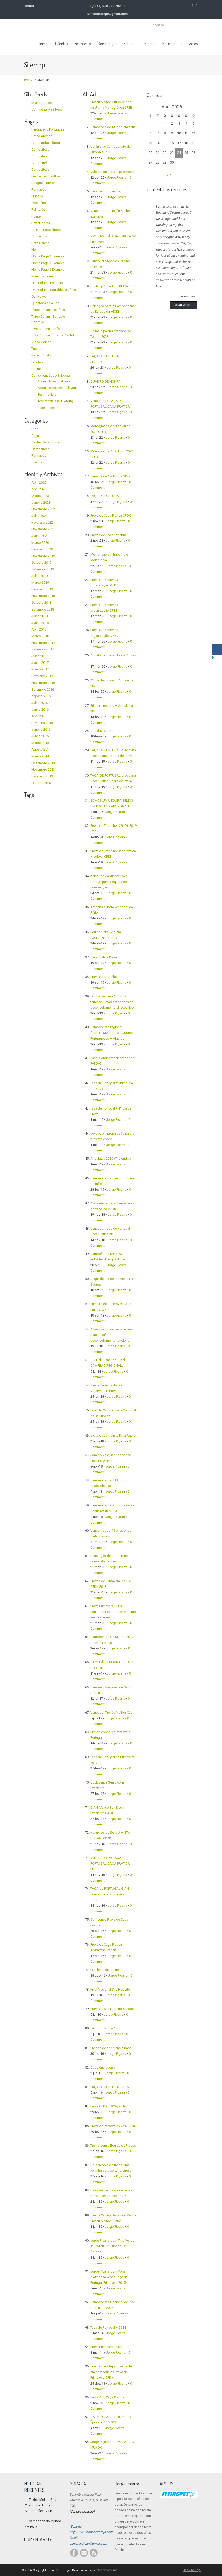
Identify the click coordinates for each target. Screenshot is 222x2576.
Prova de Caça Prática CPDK (110, 515)
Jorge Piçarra (117, 113)
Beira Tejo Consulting (105, 191)
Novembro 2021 (43, 529)
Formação (39, 189)
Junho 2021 (40, 536)
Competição (40, 149)
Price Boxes (46, 408)
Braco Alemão (41, 136)
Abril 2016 (38, 716)
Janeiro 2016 (40, 729)
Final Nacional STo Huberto (110, 1989)
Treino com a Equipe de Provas (113, 2145)
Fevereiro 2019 (42, 589)
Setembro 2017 (42, 649)
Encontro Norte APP (104, 2028)
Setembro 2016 (42, 689)
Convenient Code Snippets (51, 375)
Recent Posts (41, 355)
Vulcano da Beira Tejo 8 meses (112, 172)
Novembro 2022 (43, 509)
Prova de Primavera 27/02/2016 (113, 2126)
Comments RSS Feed (47, 109)
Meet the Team (42, 276)
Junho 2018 (40, 623)
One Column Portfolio (47, 283)
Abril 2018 (38, 629)
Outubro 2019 (41, 562)
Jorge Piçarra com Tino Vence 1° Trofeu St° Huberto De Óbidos (112, 2246)
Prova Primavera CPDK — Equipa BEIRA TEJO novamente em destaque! (113, 1611)
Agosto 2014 (41, 749)
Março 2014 (40, 756)
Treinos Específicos (46, 230)
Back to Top (192, 2570)
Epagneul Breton (43, 183)
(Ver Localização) (82, 2511)
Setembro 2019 (42, 569)
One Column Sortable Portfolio (53, 290)
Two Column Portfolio (47, 329)
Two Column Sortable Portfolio (54, 335)
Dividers (37, 362)
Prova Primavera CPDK (106, 2347)
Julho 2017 (39, 656)
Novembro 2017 (43, 643)
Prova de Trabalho (103, 977)
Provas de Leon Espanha (108, 535)
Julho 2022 (39, 516)
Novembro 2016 (43, 683)
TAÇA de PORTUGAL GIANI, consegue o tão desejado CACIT (110, 1894)
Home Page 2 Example (47, 256)
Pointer (36, 216)
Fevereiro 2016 (42, 723)
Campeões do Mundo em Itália (113, 127)
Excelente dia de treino (107, 1970)
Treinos (36, 462)
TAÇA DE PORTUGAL (105, 496)
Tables (36, 349)
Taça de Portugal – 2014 (108, 2327)
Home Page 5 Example (47, 269)
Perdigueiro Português (47, 129)
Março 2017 (40, 669)
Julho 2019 (39, 576)
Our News (38, 296)
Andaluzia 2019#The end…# (110, 1158)
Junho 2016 (40, 709)
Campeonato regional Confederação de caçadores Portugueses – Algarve (111, 1032)
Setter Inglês (40, 223)
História (37, 196)
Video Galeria (41, 342)
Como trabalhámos (45, 143)
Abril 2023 (38, 489)
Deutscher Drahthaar (46, 176)
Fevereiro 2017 (42, 676)
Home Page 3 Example (47, 263)
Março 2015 (40, 743)
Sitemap (37, 369)
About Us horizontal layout (57, 388)
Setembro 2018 (42, 609)
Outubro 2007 (41, 783)
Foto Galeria (40, 243)
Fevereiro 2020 (42, 549)
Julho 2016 (39, 703)
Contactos (39, 236)
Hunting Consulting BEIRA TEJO (113, 286)
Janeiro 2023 (40, 502)
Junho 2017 (40, 663)
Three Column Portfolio (48, 310)
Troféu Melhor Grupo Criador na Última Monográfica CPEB (42, 2505)
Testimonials (47, 394)
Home (28, 79)
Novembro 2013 (43, 769)
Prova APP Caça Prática (107, 2397)
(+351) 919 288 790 (106, 6)
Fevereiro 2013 (42, 776)
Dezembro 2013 (43, 763)
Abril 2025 (38, 482)
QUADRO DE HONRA (105, 381)
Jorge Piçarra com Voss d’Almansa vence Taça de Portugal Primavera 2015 (109, 2277)
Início (29, 6)
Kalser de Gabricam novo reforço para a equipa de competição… (108, 881)
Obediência (39, 203)
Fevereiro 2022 (42, 522)
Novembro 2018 (43, 596)
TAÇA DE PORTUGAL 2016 (109, 2087)
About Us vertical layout (55, 381)
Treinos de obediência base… (112, 2048)
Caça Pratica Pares (103, 957)
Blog (34, 429)
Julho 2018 (39, 616)
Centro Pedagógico (45, 442)
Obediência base (102, 2067)
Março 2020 (40, 543)
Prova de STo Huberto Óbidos (112, 2009)
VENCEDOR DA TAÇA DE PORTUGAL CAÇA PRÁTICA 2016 (110, 1863)
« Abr (171, 175)
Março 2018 (40, 636)
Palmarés (38, 209)
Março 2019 (40, 582)
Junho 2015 (40, 736)
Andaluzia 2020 (101, 731)
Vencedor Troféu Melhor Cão (111, 1712)
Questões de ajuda (45, 303)
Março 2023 (40, 496)
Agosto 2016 (41, 696)
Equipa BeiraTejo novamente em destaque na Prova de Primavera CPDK (111, 2371)
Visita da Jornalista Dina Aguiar (113, 1435)
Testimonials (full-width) (55, 401)
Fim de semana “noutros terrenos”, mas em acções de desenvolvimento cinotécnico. (112, 1001)
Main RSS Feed (42, 103)
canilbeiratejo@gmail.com (107, 14)
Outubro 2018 (41, 602)
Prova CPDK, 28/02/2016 (108, 2106)
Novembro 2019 (43, 556)
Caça (35, 436)
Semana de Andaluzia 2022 (110, 476)
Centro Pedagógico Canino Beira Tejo (61, 33)
